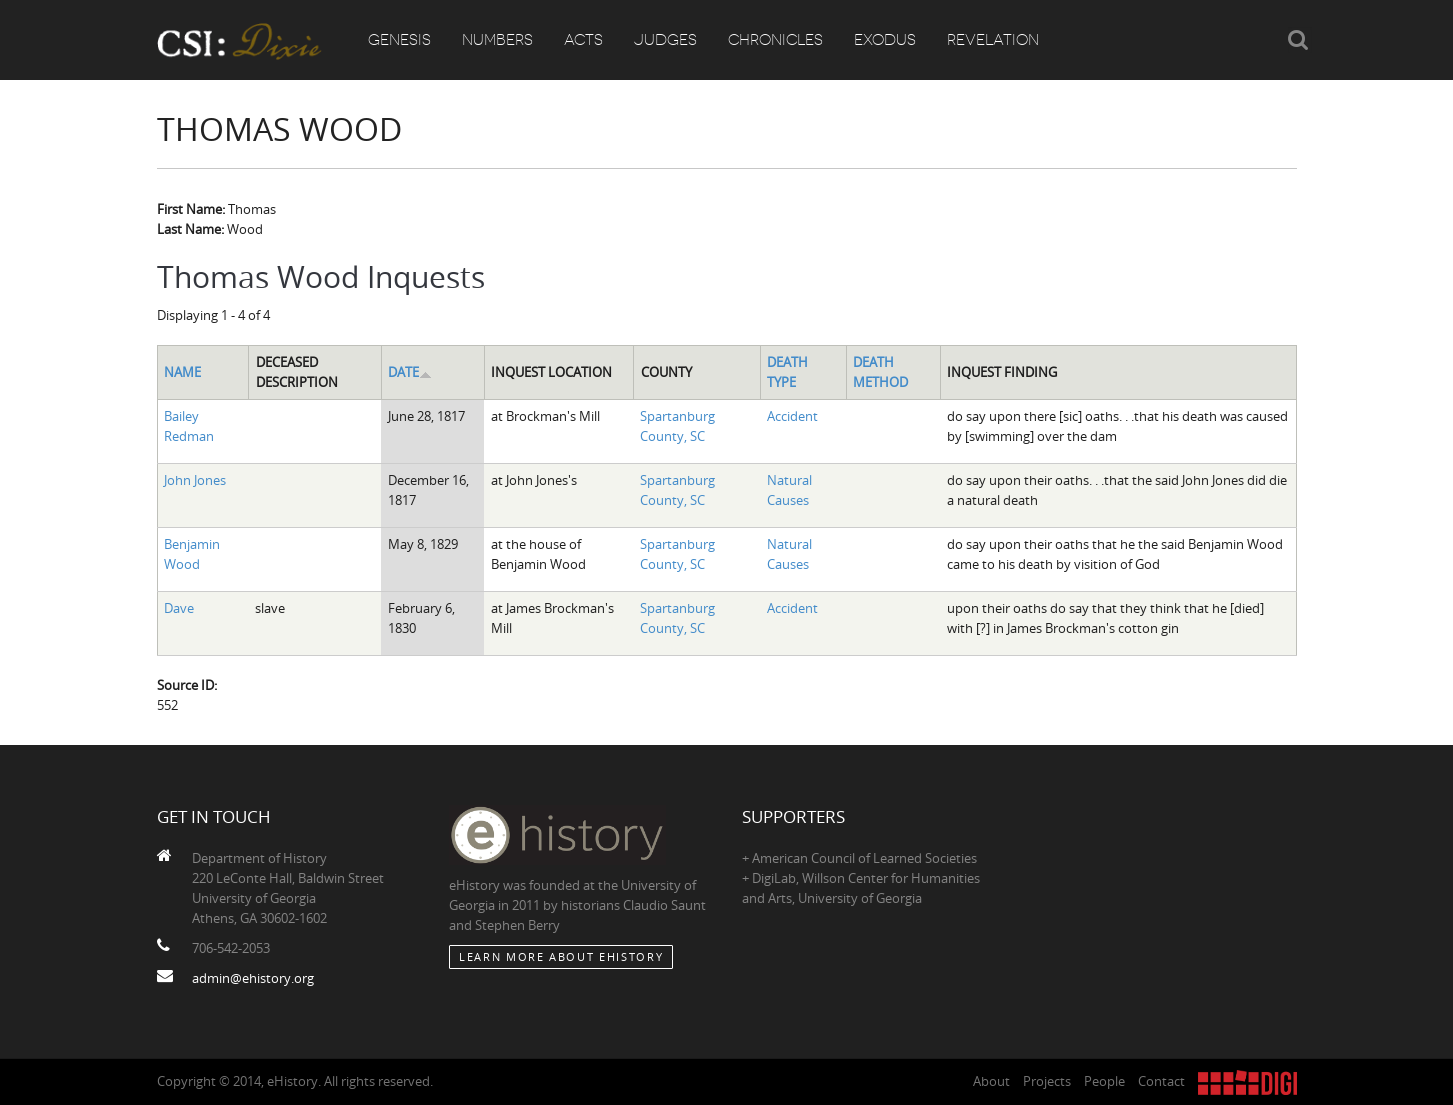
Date (410, 372)
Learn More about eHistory (561, 956)
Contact (1161, 1081)
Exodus (885, 40)
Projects (1047, 1081)
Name (182, 372)
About (991, 1081)
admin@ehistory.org (253, 978)
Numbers (497, 40)
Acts (583, 40)
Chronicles (775, 40)
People (1104, 1081)
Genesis (399, 40)
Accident (792, 416)
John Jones (195, 480)
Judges (665, 40)
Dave (179, 608)
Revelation (993, 40)
